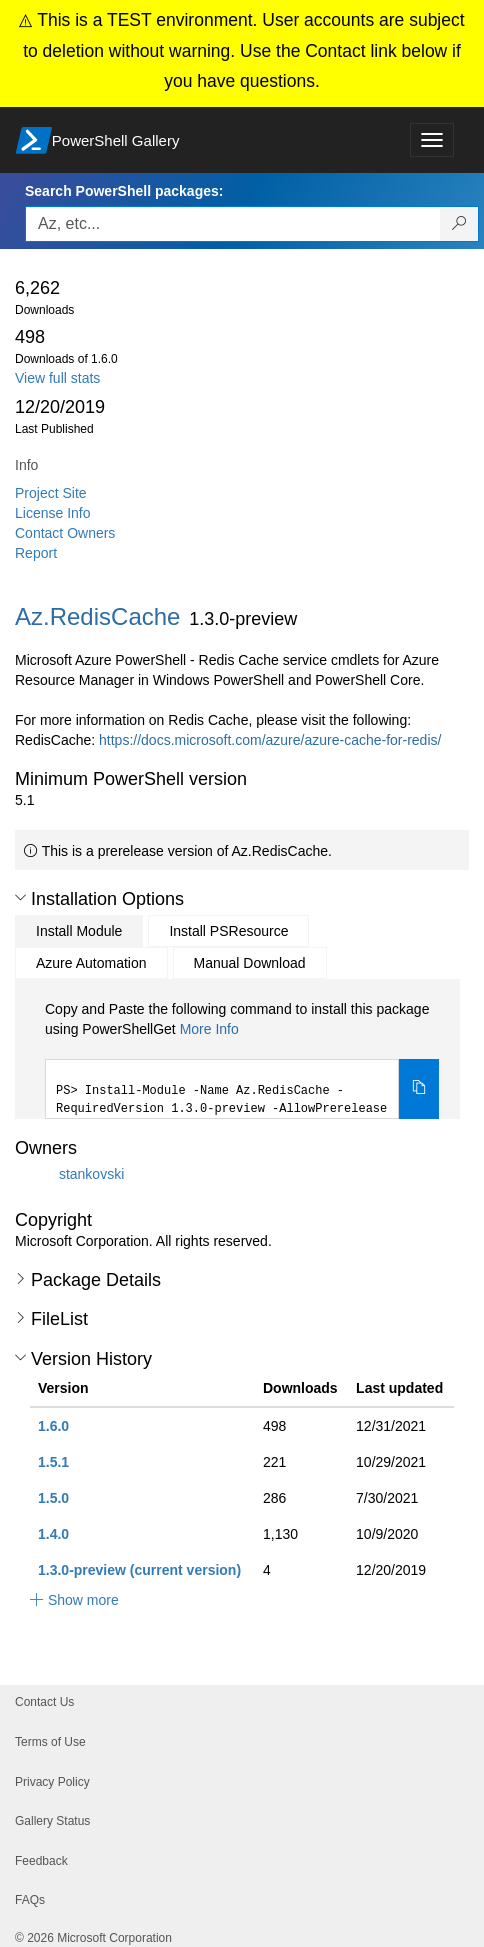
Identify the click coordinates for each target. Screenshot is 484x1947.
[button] (20, 898)
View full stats (57, 378)
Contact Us (44, 1702)
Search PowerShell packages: (124, 191)
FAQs (30, 1900)
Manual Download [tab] (250, 963)
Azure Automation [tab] (91, 963)
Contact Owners (65, 533)
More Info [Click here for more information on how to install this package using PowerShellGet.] (209, 1029)
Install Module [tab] (79, 931)
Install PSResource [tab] (228, 931)
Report (36, 553)
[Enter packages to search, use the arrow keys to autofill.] (233, 224)
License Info (53, 513)
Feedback (41, 1861)
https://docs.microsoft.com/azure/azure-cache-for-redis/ (270, 740)
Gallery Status (52, 1821)
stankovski (91, 1174)
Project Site (51, 493)
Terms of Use (50, 1742)
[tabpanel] (242, 1059)
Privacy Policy (52, 1782)
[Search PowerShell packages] (459, 224)
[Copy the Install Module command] (419, 1089)
